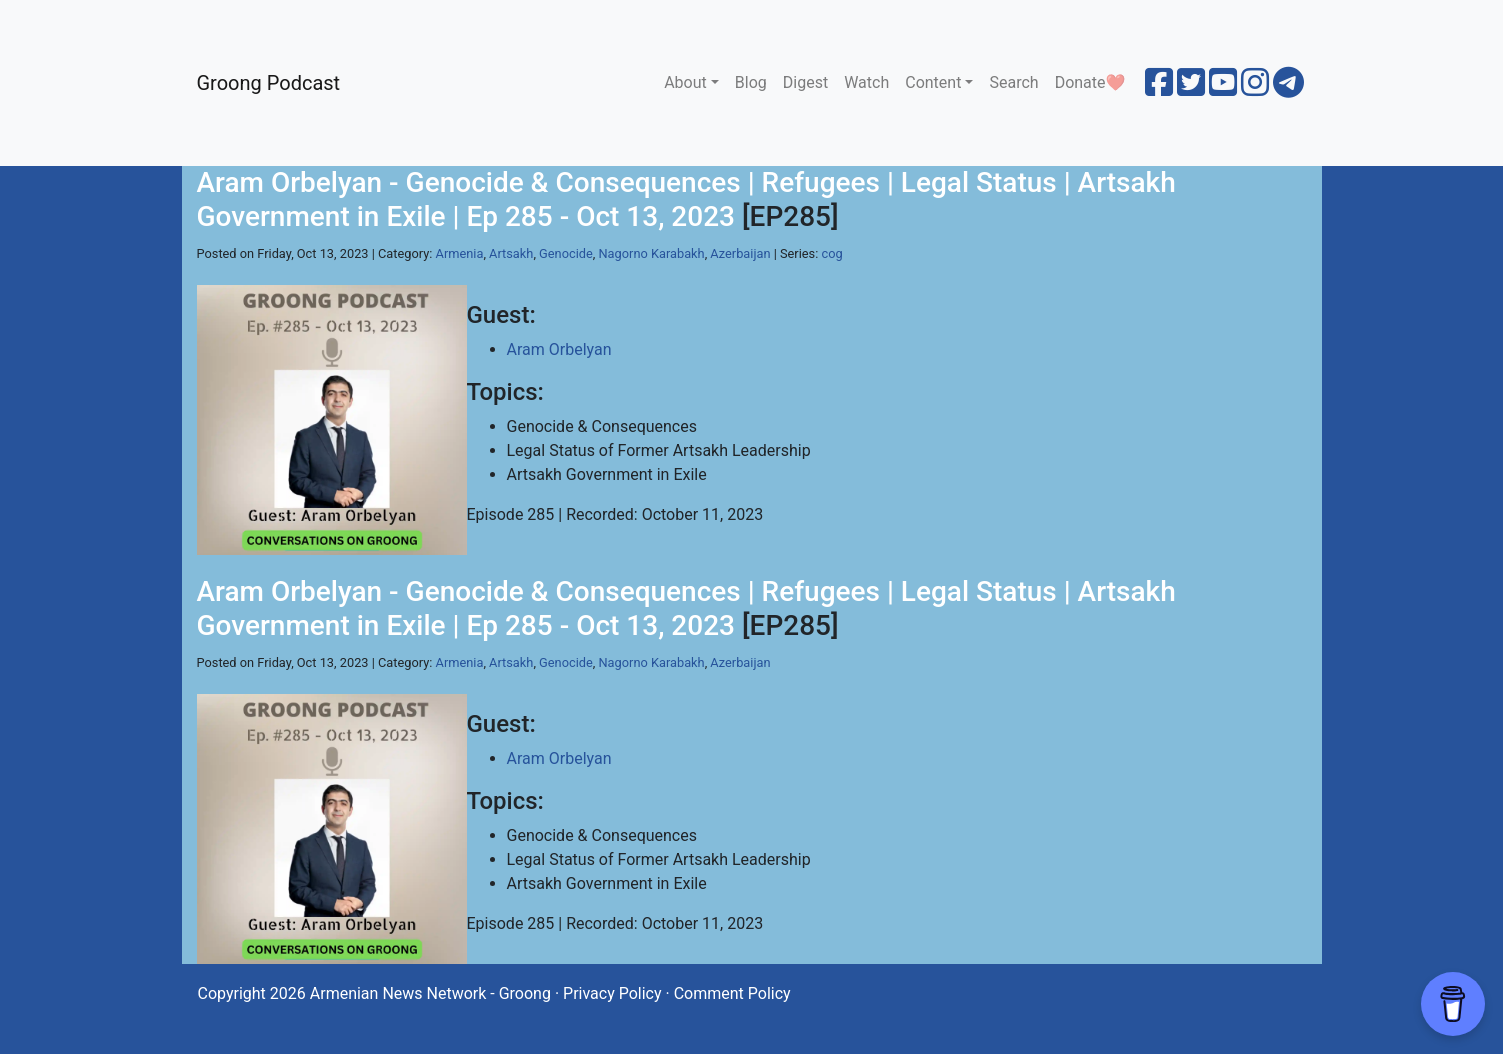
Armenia (460, 253)
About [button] (685, 82)
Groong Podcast (269, 83)
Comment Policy (732, 993)
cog (831, 253)
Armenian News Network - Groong (430, 993)
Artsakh (511, 253)
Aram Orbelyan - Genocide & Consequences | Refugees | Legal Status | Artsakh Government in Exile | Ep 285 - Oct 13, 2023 (686, 199)
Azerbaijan (740, 253)
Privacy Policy (612, 993)
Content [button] (933, 82)
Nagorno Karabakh (651, 253)
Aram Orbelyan (559, 349)
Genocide (566, 253)
